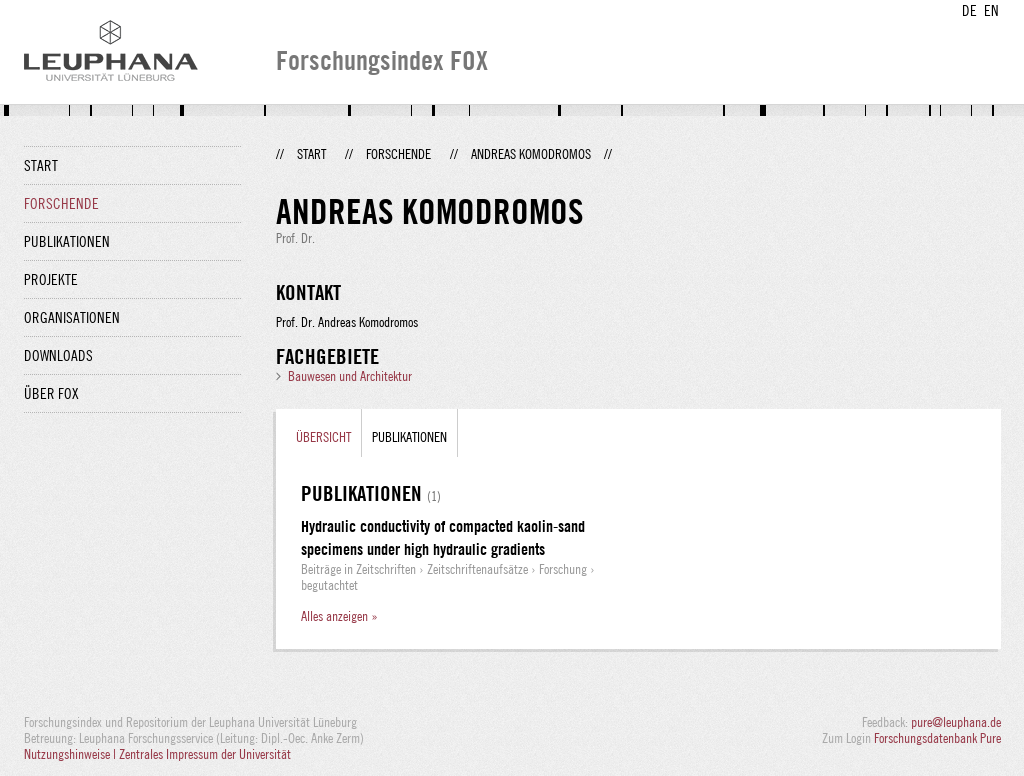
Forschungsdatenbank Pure (937, 738)
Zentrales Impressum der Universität (205, 754)
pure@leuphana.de (956, 722)
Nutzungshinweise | (71, 754)
